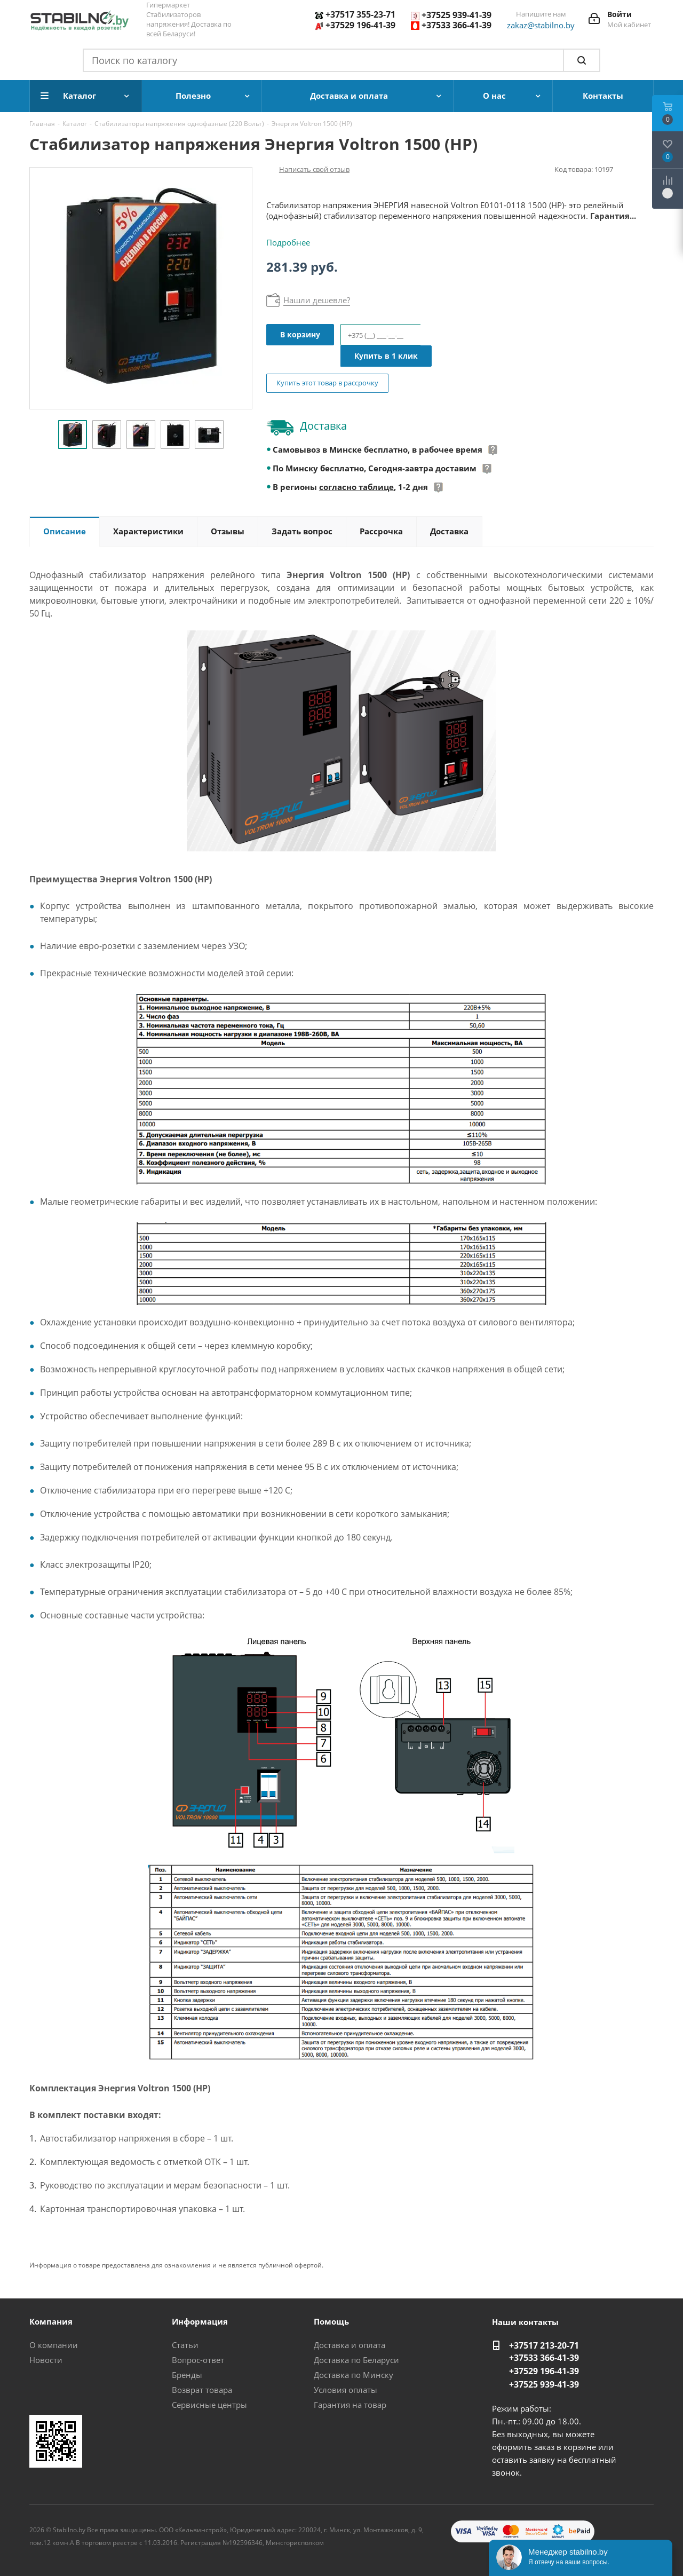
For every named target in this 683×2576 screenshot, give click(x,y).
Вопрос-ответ (198, 2359)
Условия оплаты (345, 2389)
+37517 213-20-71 (544, 2345)
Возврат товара (202, 2389)
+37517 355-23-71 (360, 14)
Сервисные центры (209, 2404)
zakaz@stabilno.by (541, 25)
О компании (53, 2345)
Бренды (187, 2374)
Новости (45, 2359)
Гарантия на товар (350, 2404)
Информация (200, 2321)
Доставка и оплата (349, 2345)
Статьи (185, 2345)
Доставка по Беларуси (356, 2359)
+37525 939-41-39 (456, 15)
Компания (51, 2321)
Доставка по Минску (353, 2374)
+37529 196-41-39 (360, 25)
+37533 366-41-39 (456, 25)
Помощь (331, 2321)
